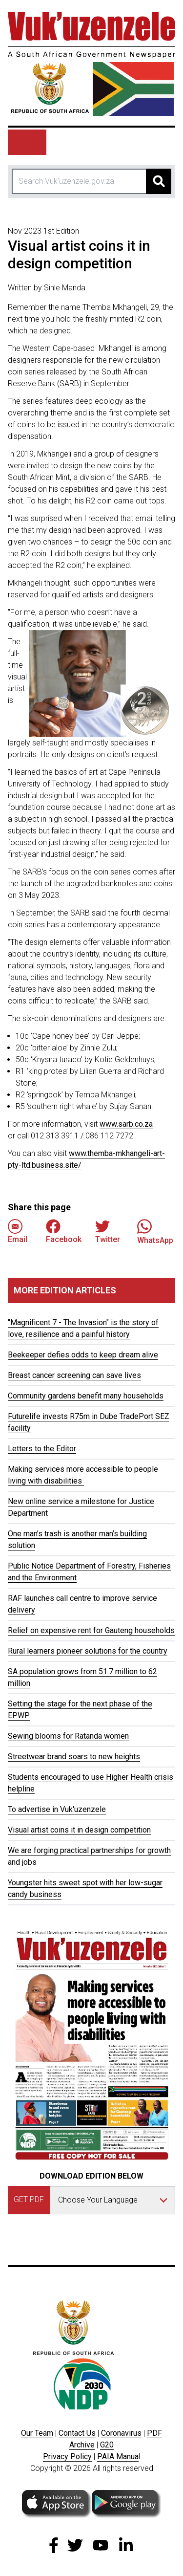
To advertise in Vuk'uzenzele (57, 1809)
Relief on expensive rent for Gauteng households (91, 1630)
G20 (107, 2444)
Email (17, 1231)
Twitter (107, 1231)
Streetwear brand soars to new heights (74, 1756)
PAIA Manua (118, 2456)
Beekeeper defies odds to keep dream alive (83, 1354)
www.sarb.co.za (126, 1124)
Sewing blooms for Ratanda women (68, 1736)
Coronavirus (121, 2433)
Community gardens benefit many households (85, 1395)
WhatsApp (155, 1231)
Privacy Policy (67, 2456)
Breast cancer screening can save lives (74, 1375)
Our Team (37, 2433)
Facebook (63, 1231)
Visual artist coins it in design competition (79, 1829)
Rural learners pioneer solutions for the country (87, 1651)
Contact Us (77, 2433)
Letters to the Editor (42, 1448)
